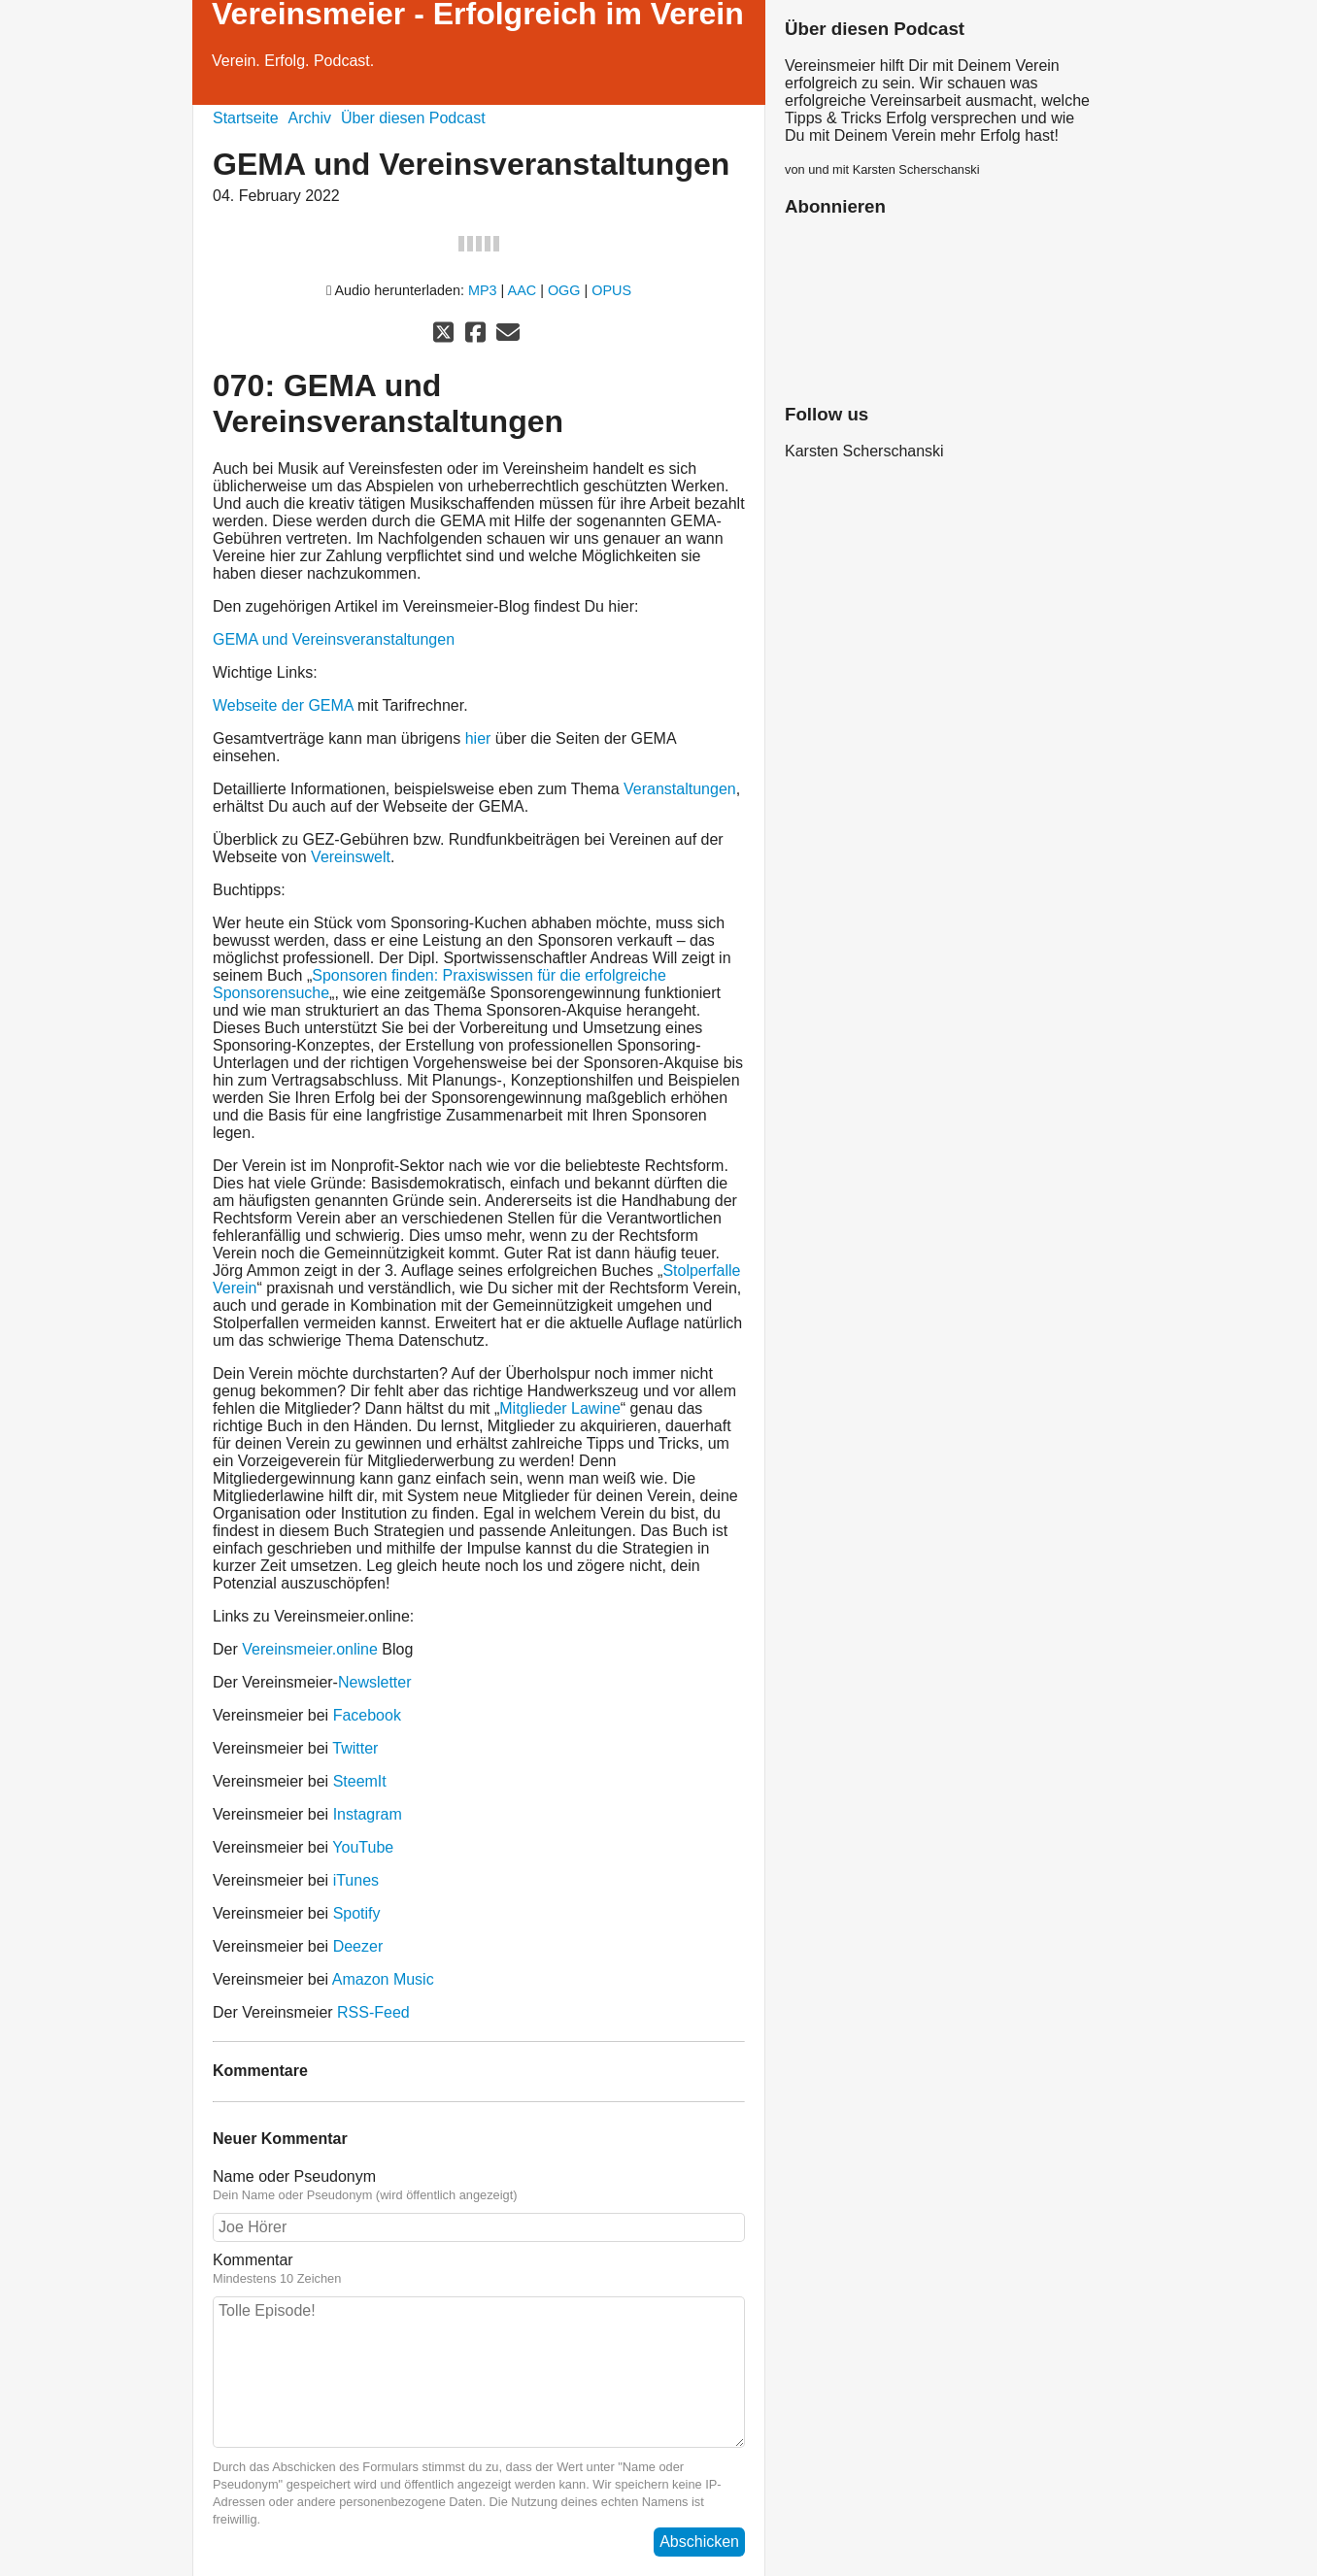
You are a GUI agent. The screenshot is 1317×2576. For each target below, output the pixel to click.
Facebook (367, 1715)
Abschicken (699, 2541)
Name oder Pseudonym (479, 2185)
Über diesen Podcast (413, 118)
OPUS (611, 290)
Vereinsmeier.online (310, 1649)
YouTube (362, 1847)
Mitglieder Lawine (560, 1408)
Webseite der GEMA (283, 705)
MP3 (482, 290)
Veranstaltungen (680, 789)
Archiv (309, 118)
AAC (522, 290)
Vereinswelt (350, 857)
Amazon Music (383, 1979)
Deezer (358, 1946)
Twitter (355, 1748)
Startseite (246, 118)
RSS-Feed (373, 2012)
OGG (564, 290)
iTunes (356, 1880)
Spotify (357, 1913)
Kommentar (479, 2269)
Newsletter (375, 1682)
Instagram (367, 1814)
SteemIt (360, 1781)
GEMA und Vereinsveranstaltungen (334, 639)
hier (478, 738)
